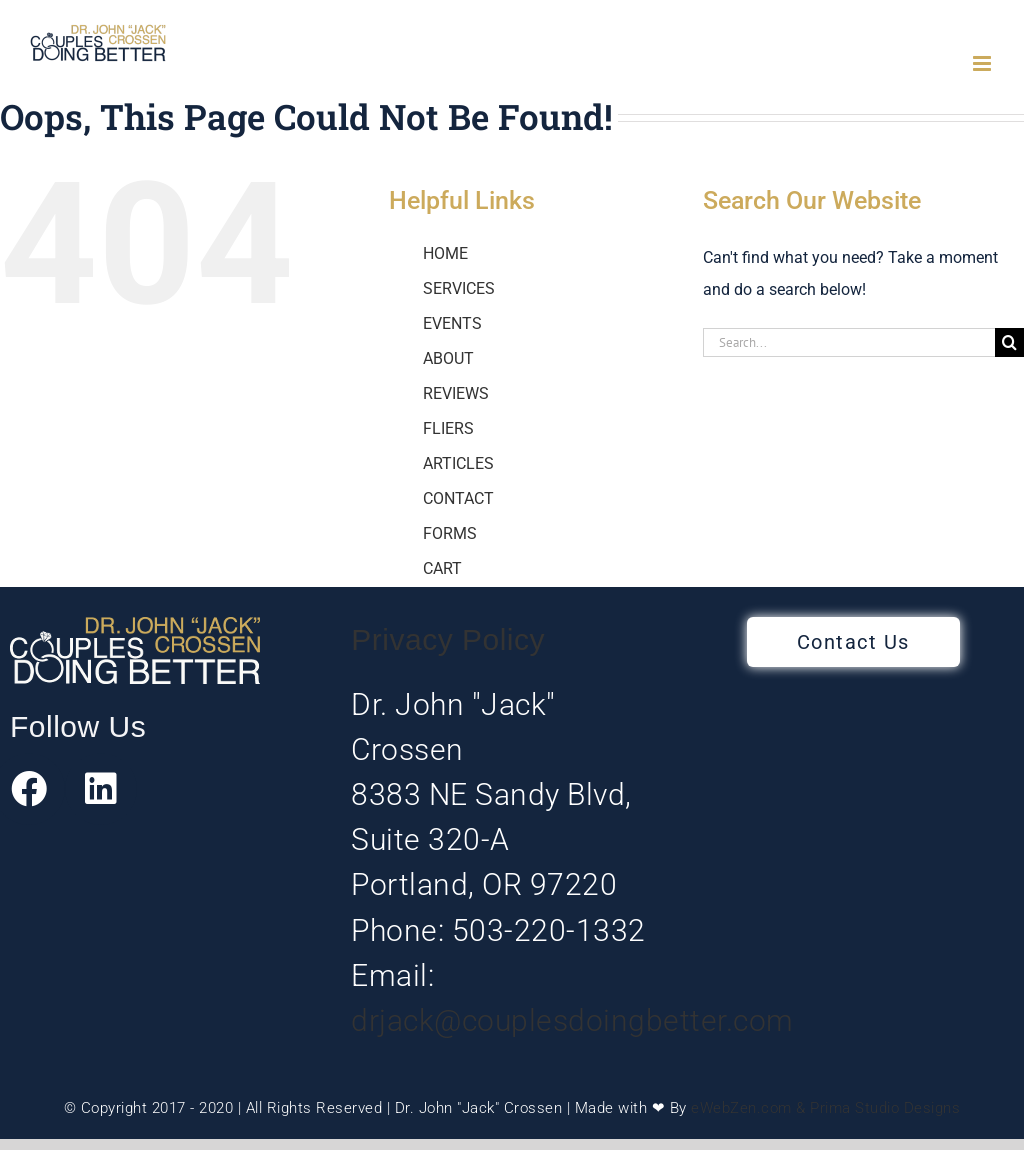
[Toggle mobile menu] (983, 63)
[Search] (1009, 342)
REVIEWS (456, 393)
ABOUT (448, 358)
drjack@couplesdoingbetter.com (572, 1020)
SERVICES (459, 288)
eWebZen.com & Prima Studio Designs (825, 1108)
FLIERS (448, 428)
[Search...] (849, 342)
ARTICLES (458, 463)
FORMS (450, 533)
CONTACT (458, 498)
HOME (445, 253)
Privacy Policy (448, 639)
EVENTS (452, 323)
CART (442, 568)
